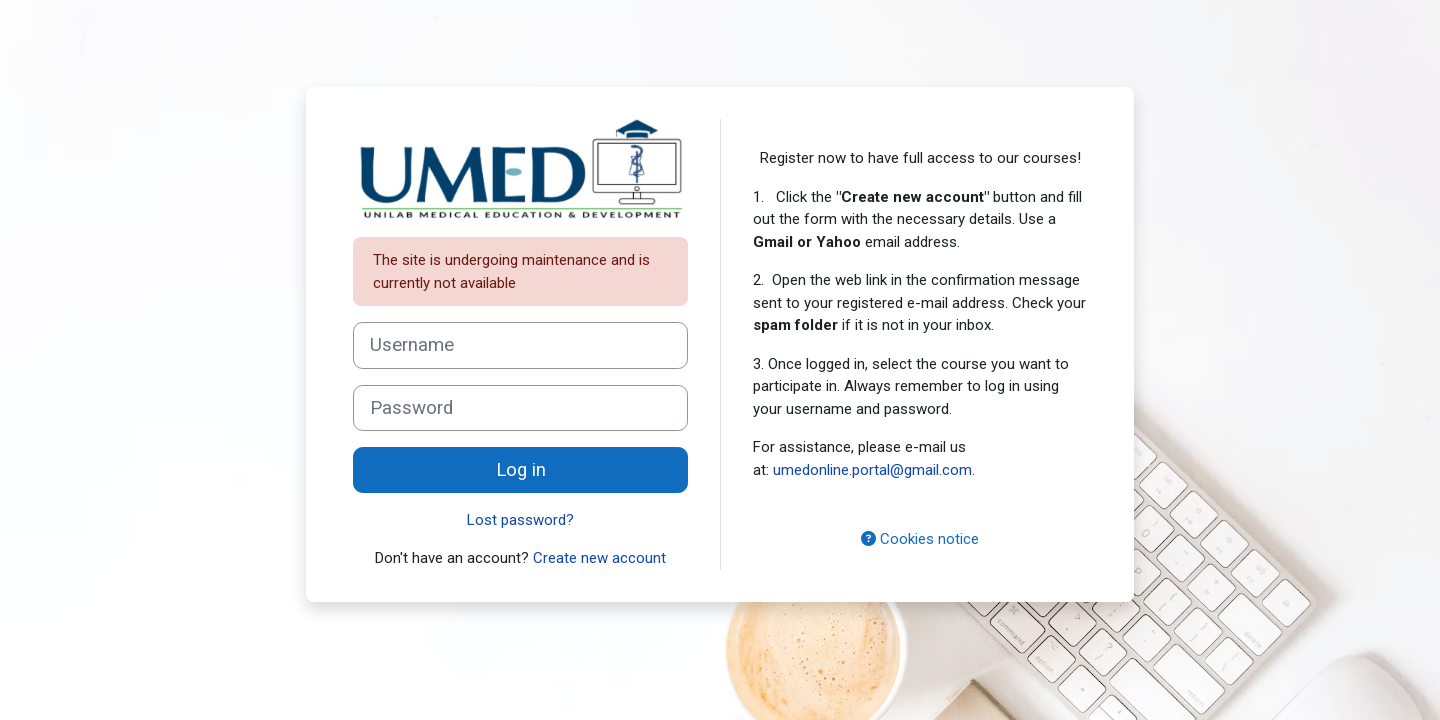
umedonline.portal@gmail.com (872, 470)
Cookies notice (920, 539)
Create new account (599, 558)
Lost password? (520, 520)
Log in (521, 470)
